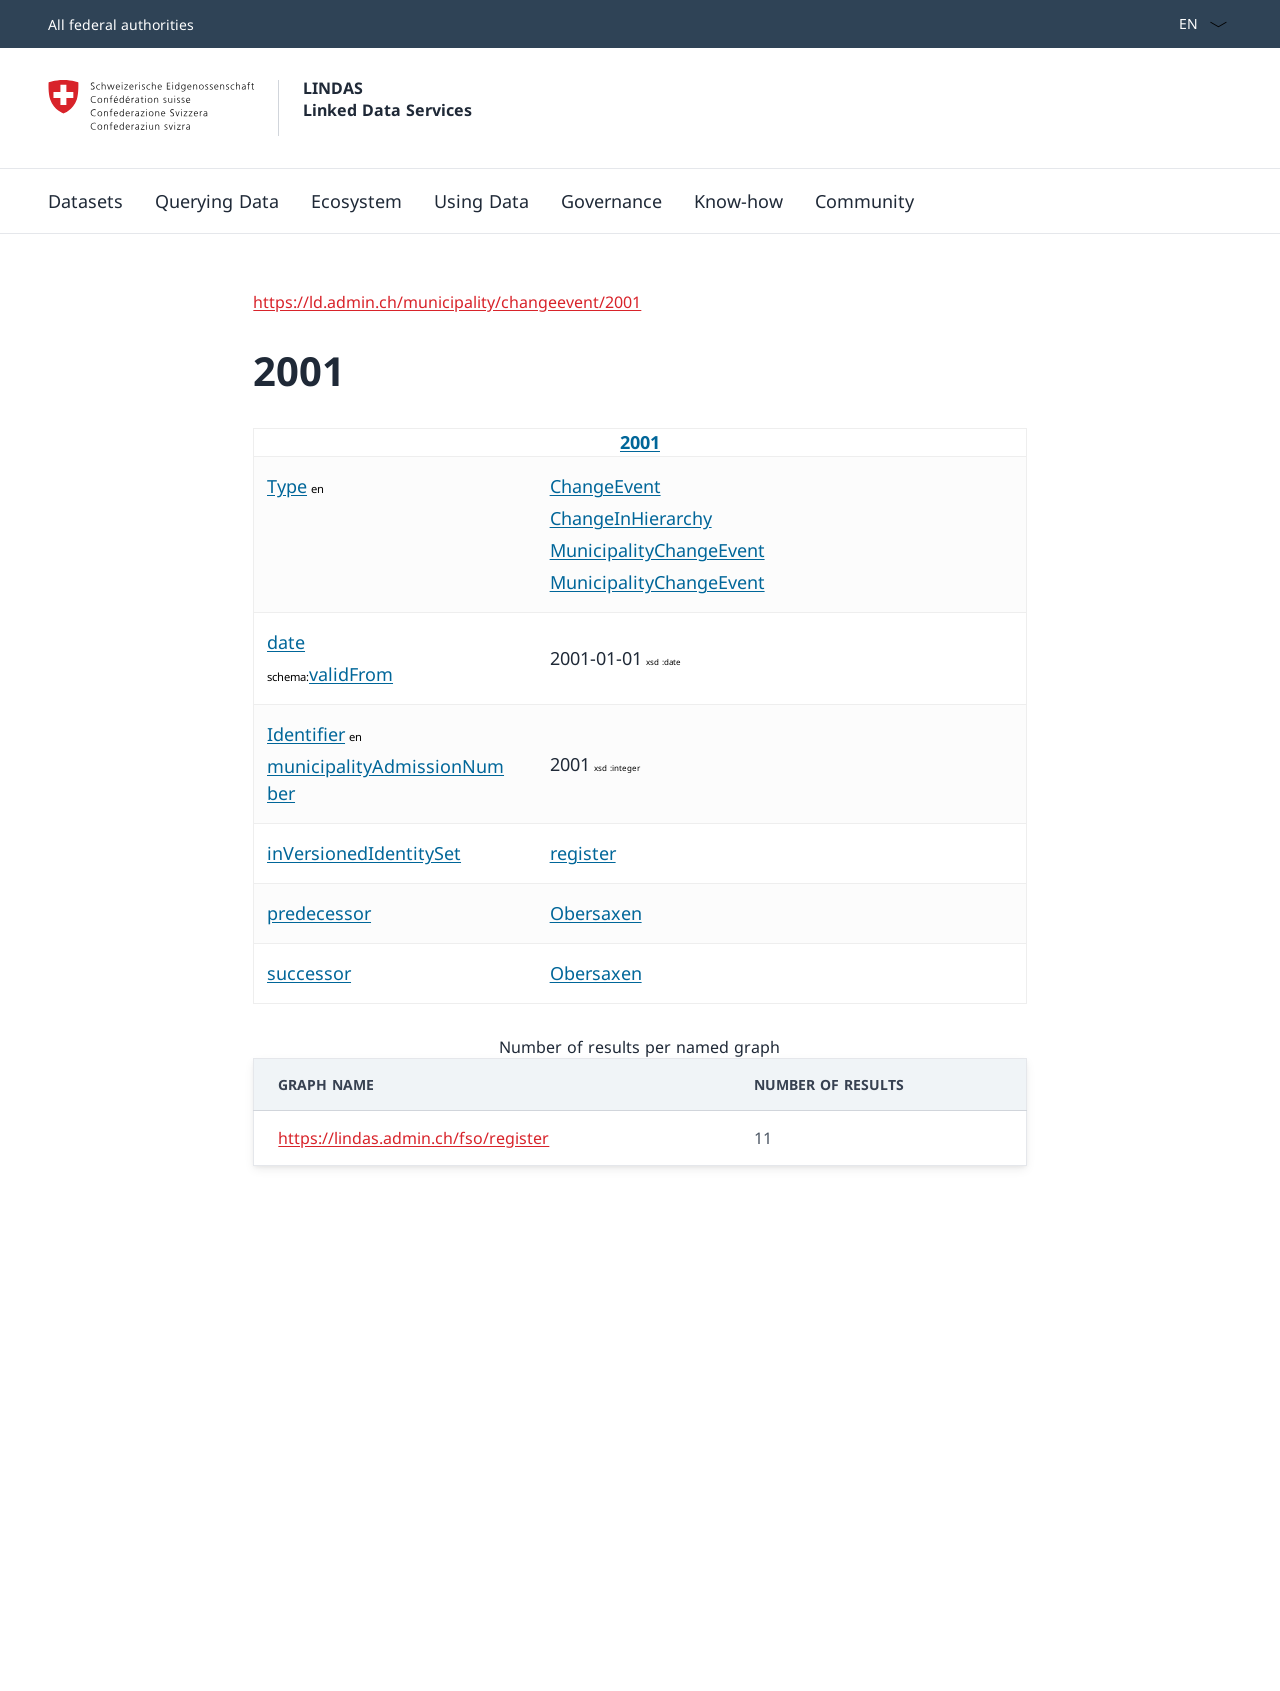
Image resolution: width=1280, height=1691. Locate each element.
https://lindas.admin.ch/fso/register (413, 1138)
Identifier (306, 734)
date (286, 642)
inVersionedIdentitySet (364, 853)
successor (309, 973)
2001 (640, 442)
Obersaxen (596, 913)
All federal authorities (121, 24)
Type (287, 486)
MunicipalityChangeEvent (657, 550)
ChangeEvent (605, 486)
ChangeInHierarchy (631, 518)
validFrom (351, 674)
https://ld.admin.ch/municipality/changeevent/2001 (447, 302)
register (583, 853)
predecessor (319, 913)
